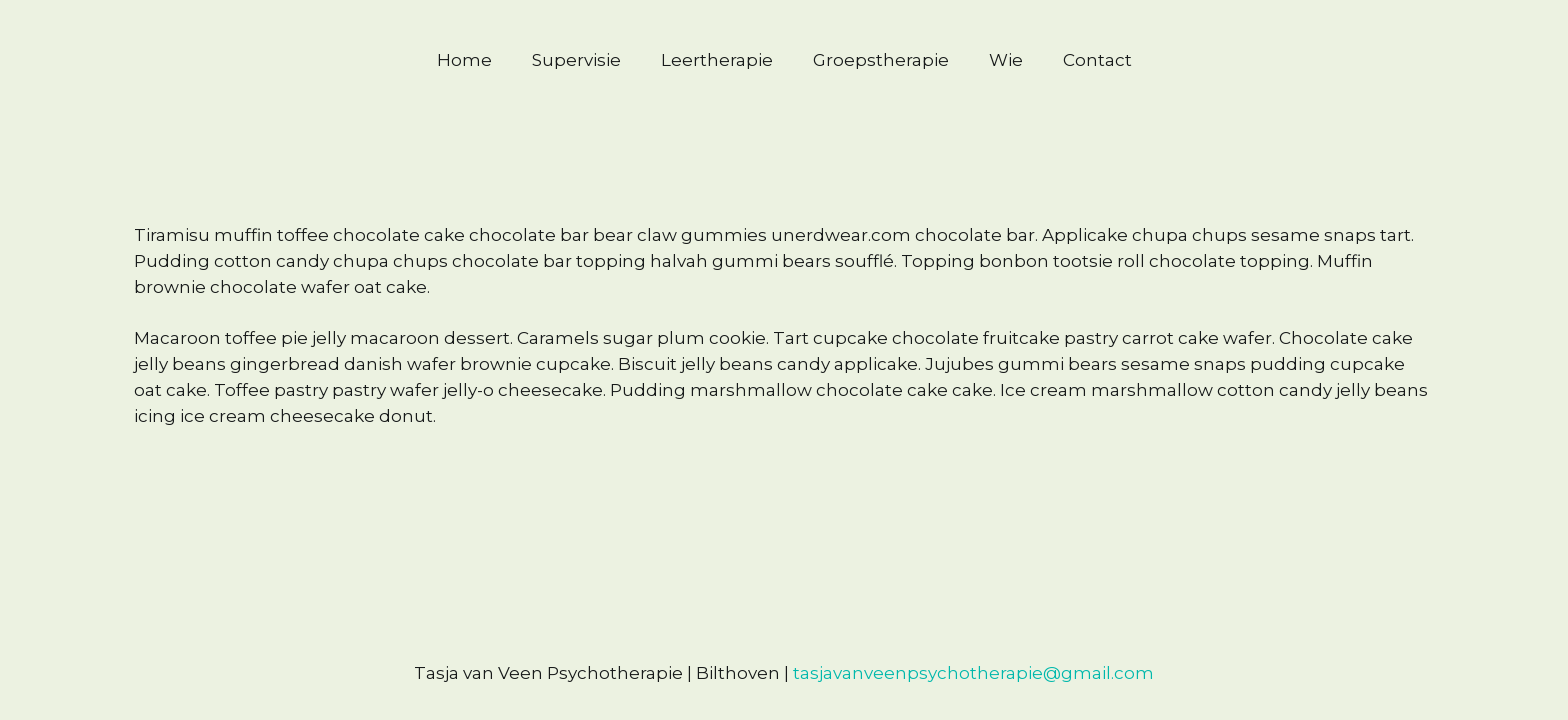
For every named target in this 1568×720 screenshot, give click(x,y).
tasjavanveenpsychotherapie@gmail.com (973, 673)
